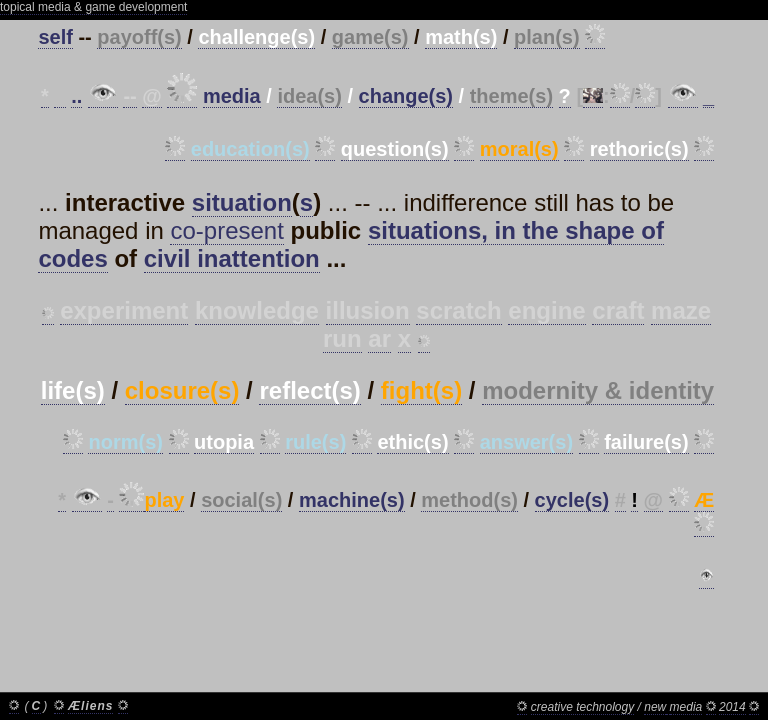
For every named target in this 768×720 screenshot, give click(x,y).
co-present (226, 230)
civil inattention (232, 258)
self (55, 37)
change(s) (406, 96)
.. (76, 96)
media (232, 96)
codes (72, 258)
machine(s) (352, 500)
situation (242, 202)
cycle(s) (572, 500)
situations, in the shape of (516, 230)
